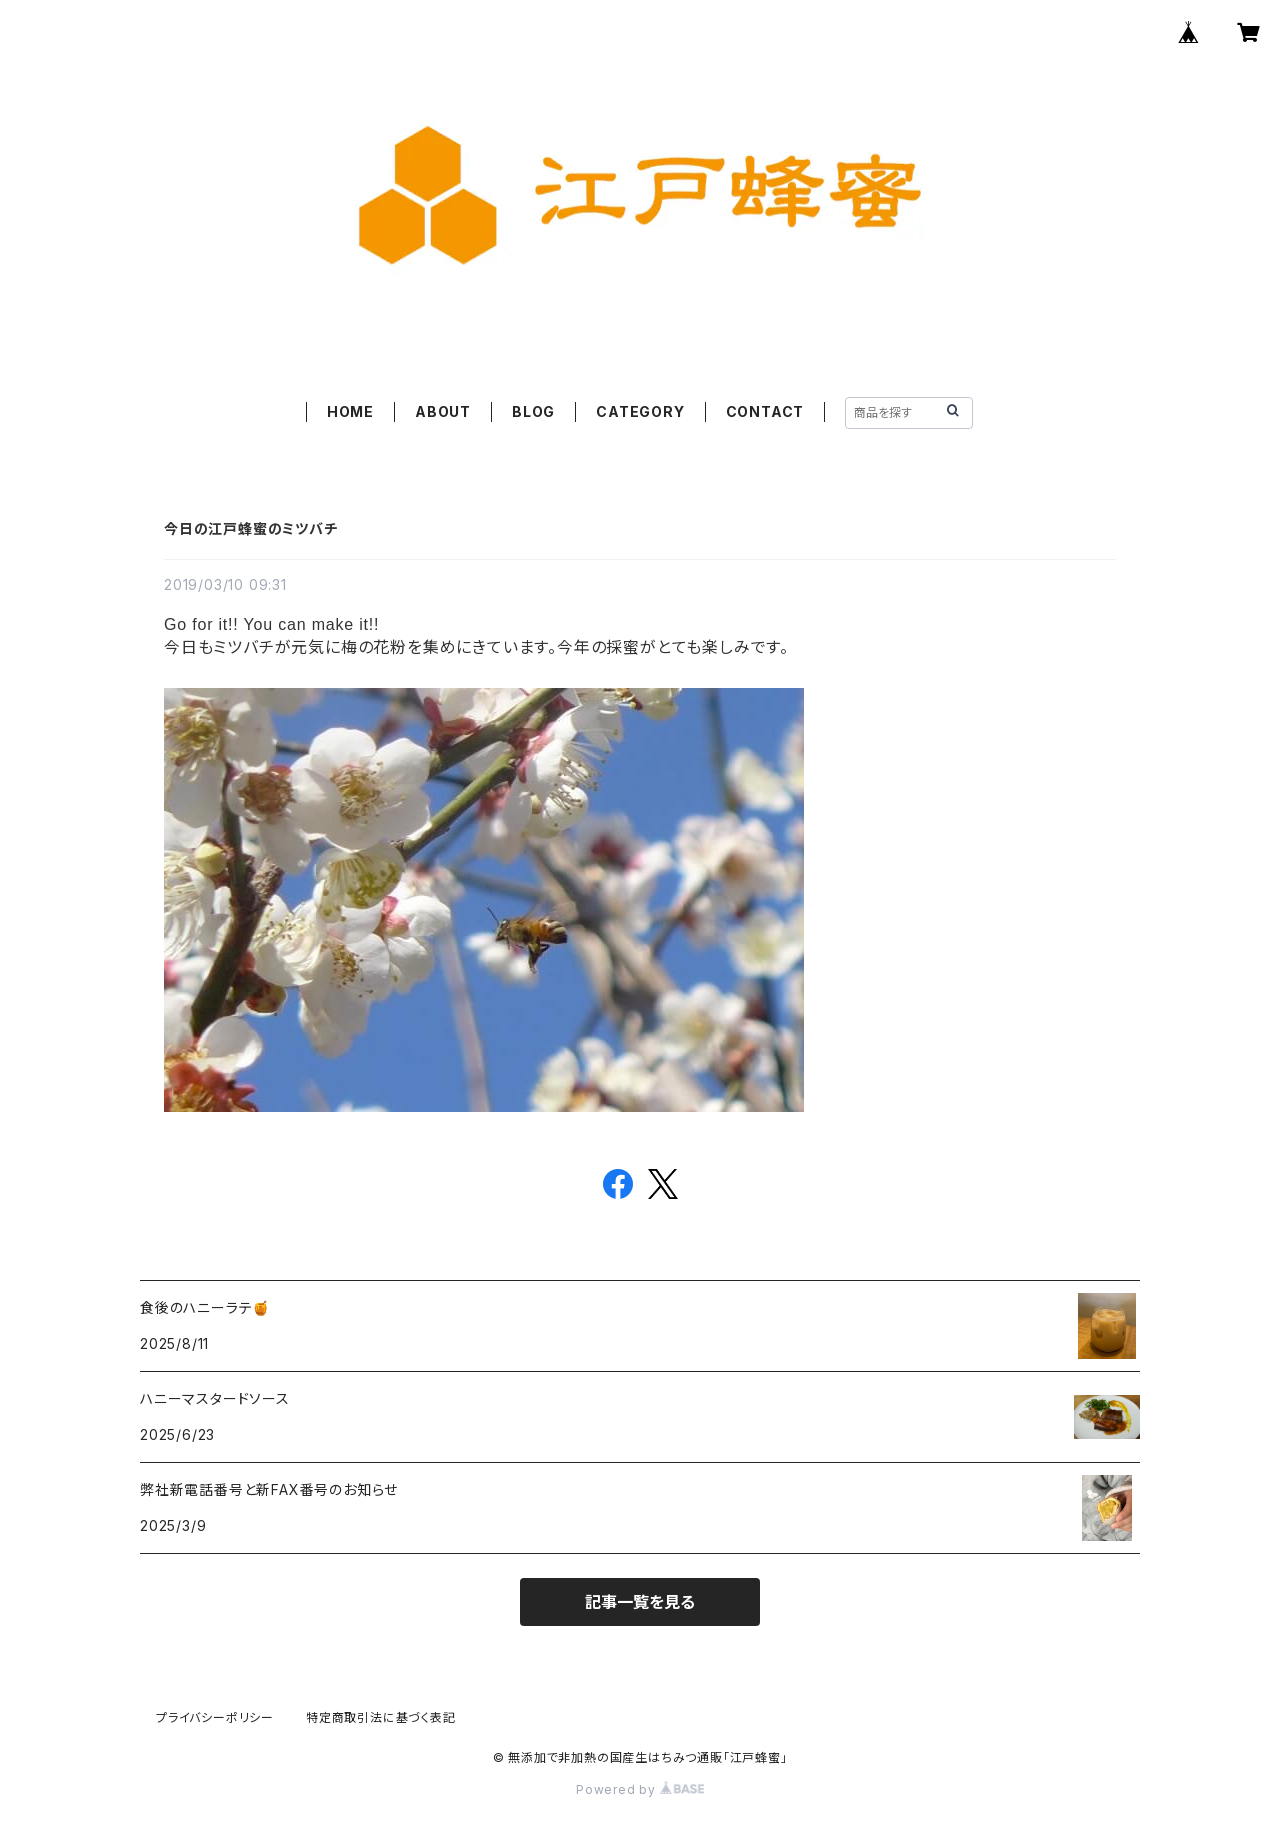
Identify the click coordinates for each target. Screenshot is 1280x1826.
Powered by (640, 1789)
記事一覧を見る (640, 1602)
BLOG (533, 411)
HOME (350, 411)
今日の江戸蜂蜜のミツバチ (251, 528)
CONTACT (765, 411)
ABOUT (443, 411)
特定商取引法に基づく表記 (381, 1717)
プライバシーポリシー (215, 1717)
